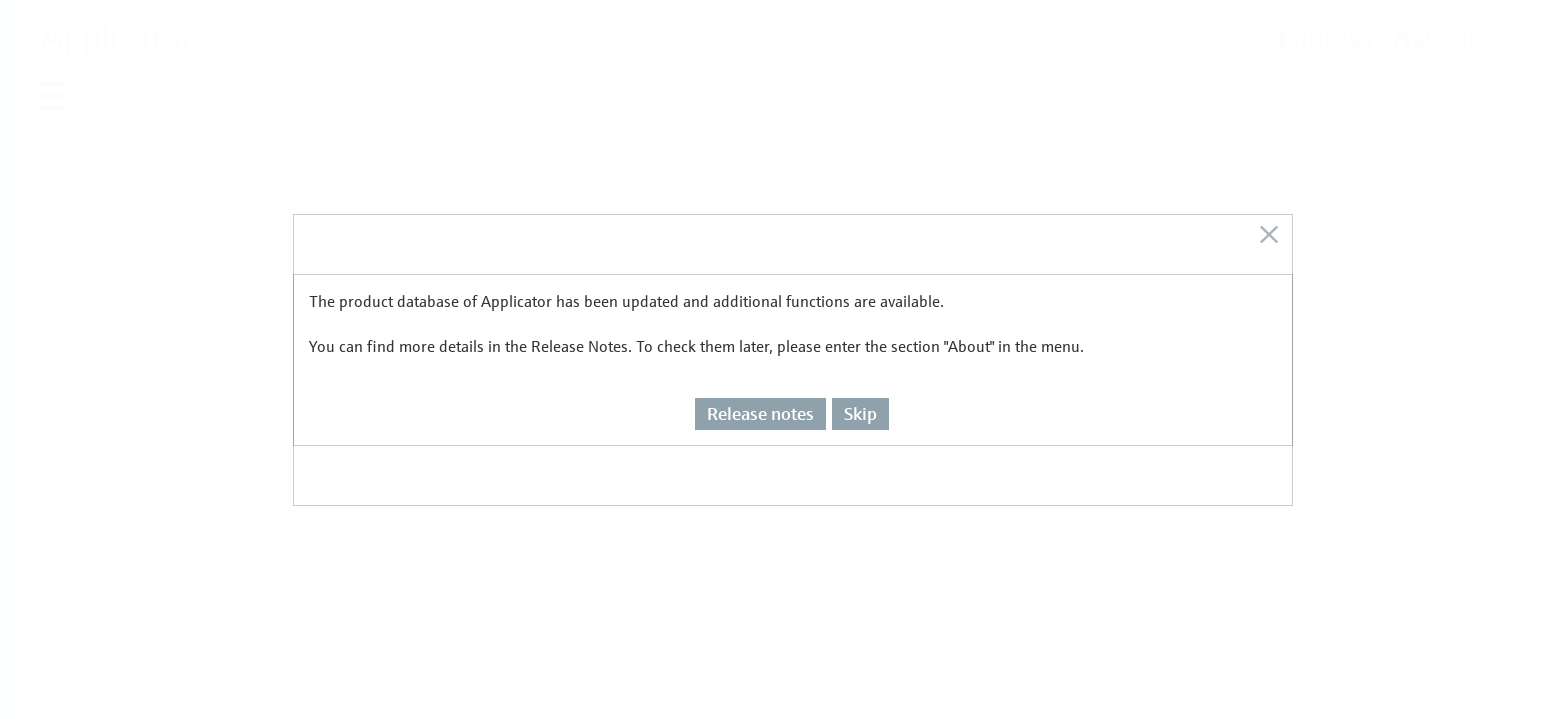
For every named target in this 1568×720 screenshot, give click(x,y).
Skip (860, 367)
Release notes (760, 367)
